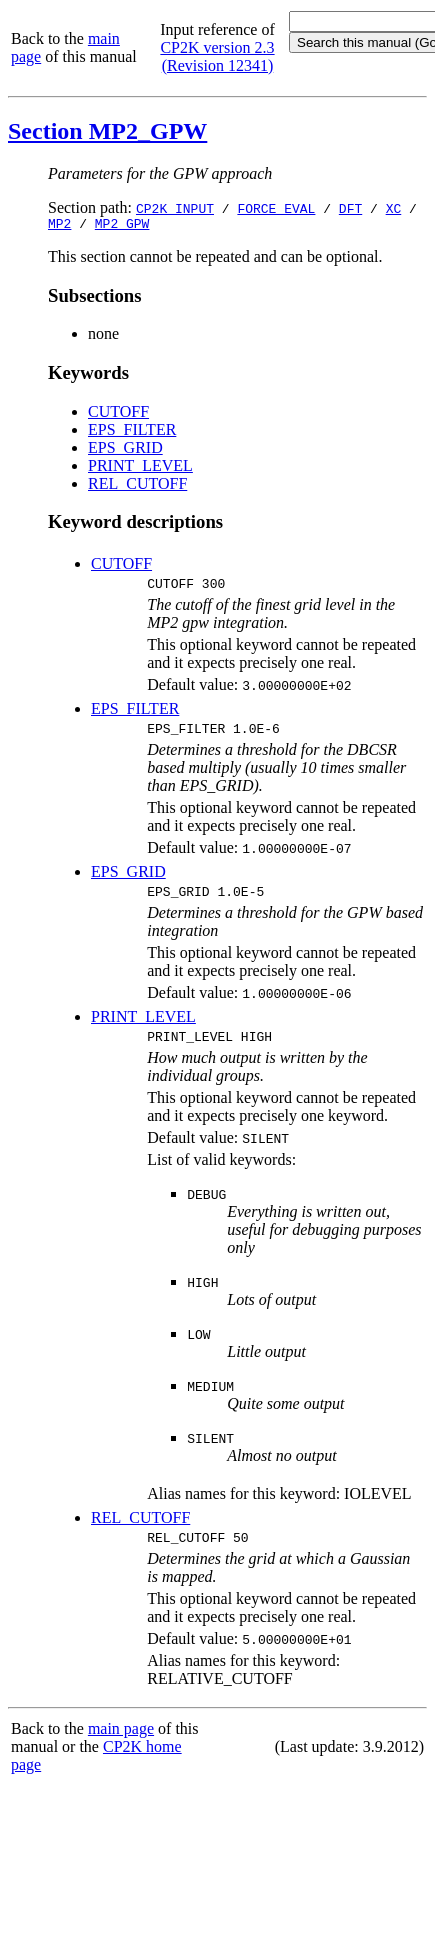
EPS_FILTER (132, 432)
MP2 (59, 226)
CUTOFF (118, 414)
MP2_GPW (122, 226)
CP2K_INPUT (175, 208)
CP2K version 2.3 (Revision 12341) (217, 56)
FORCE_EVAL (276, 208)
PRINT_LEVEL (140, 468)
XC (394, 208)
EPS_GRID (125, 450)
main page (121, 1746)
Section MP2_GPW (107, 131)
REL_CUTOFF (137, 486)
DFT (350, 208)
